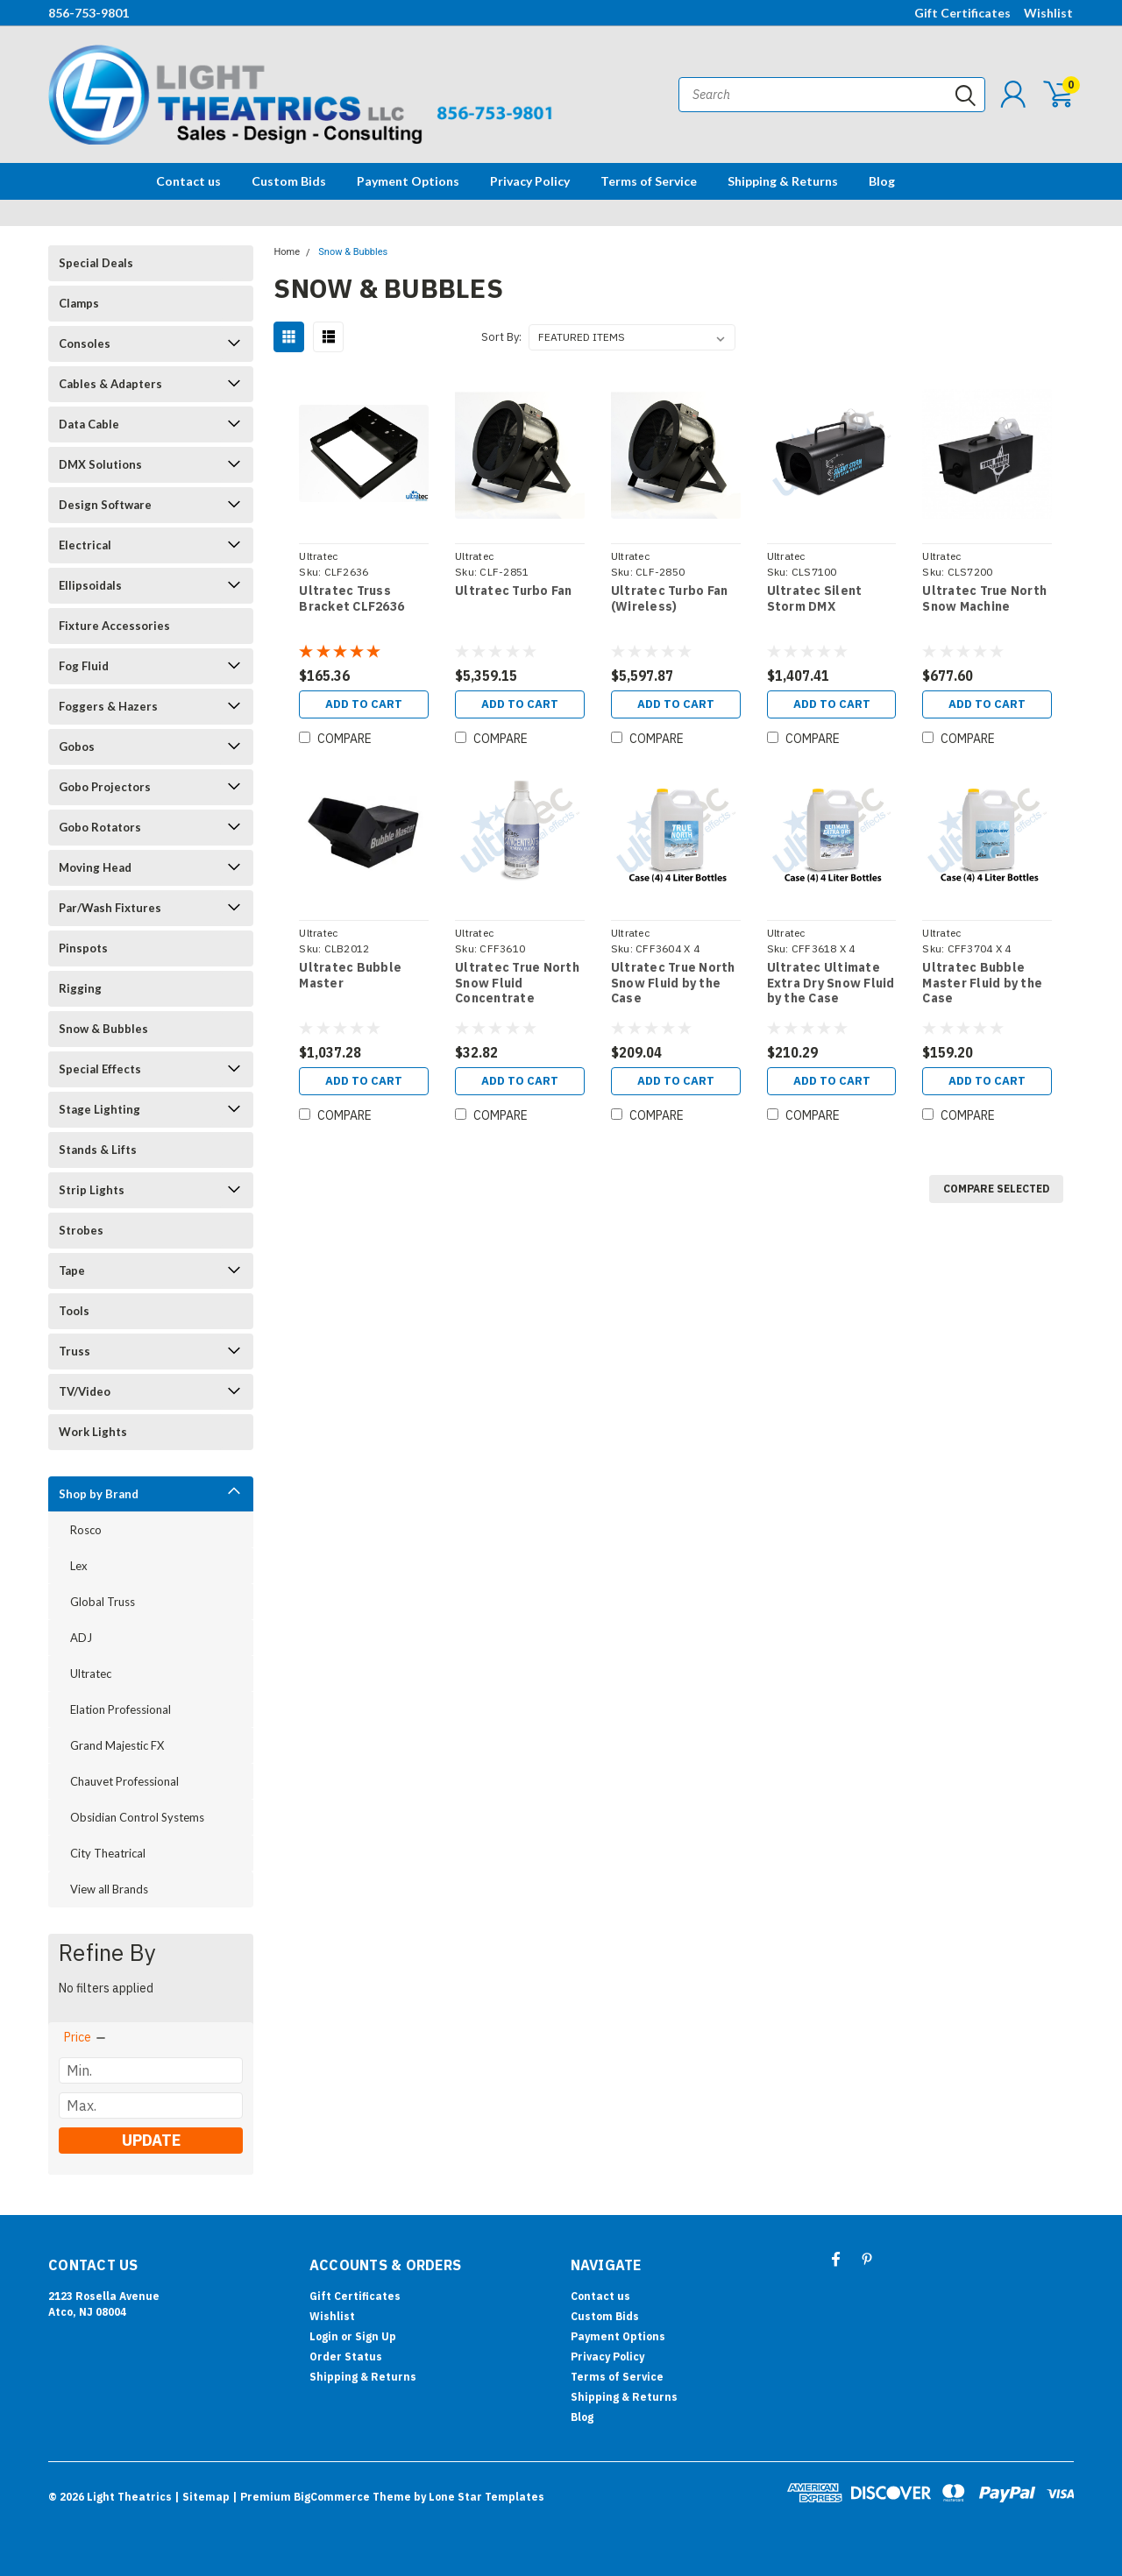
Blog (882, 180)
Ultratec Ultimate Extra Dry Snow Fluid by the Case (831, 983)
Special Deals (96, 263)
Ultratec (90, 1674)
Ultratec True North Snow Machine (984, 599)
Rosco (86, 1530)
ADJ (81, 1638)
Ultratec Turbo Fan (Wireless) (669, 599)
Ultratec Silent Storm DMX (815, 599)
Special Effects (100, 1069)
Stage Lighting (99, 1109)
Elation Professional (120, 1709)
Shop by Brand (98, 1494)
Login (323, 2336)
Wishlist (1048, 12)
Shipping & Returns (783, 180)
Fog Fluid (84, 666)
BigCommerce (332, 2496)
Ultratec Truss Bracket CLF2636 (351, 599)
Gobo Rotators (100, 827)
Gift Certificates (962, 12)
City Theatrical (108, 1853)
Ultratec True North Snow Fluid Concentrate (517, 983)
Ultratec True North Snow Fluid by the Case (673, 983)
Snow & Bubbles (103, 1029)
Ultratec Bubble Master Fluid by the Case (982, 983)
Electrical (85, 545)
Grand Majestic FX (117, 1745)
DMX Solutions (100, 464)
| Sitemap (202, 2496)
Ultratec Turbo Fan (513, 591)
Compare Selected (996, 1188)
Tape (72, 1270)
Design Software (105, 505)
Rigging (80, 988)
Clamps (79, 303)
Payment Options (408, 180)
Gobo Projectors (105, 787)
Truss (74, 1351)
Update (151, 2140)
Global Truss (102, 1602)
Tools (74, 1311)
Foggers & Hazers (108, 706)
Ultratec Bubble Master (350, 975)
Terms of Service (648, 180)
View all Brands (109, 1889)
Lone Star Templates (486, 2496)
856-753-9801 (88, 12)
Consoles (84, 343)
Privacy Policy (530, 180)
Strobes (81, 1230)
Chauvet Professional (124, 1781)
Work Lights (93, 1432)
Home (286, 252)
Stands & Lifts (98, 1150)
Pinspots (83, 948)
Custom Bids (289, 180)
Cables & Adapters (110, 384)
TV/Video (84, 1391)
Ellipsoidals (90, 585)
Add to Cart (363, 704)
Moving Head (95, 867)
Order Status (345, 2356)
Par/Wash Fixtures (110, 908)
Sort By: (501, 336)
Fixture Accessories (114, 626)
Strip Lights (91, 1190)
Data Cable (89, 424)
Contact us (188, 180)
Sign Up (375, 2336)
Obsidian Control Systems (137, 1817)
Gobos (77, 747)
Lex (79, 1566)
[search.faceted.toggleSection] (86, 2037)
